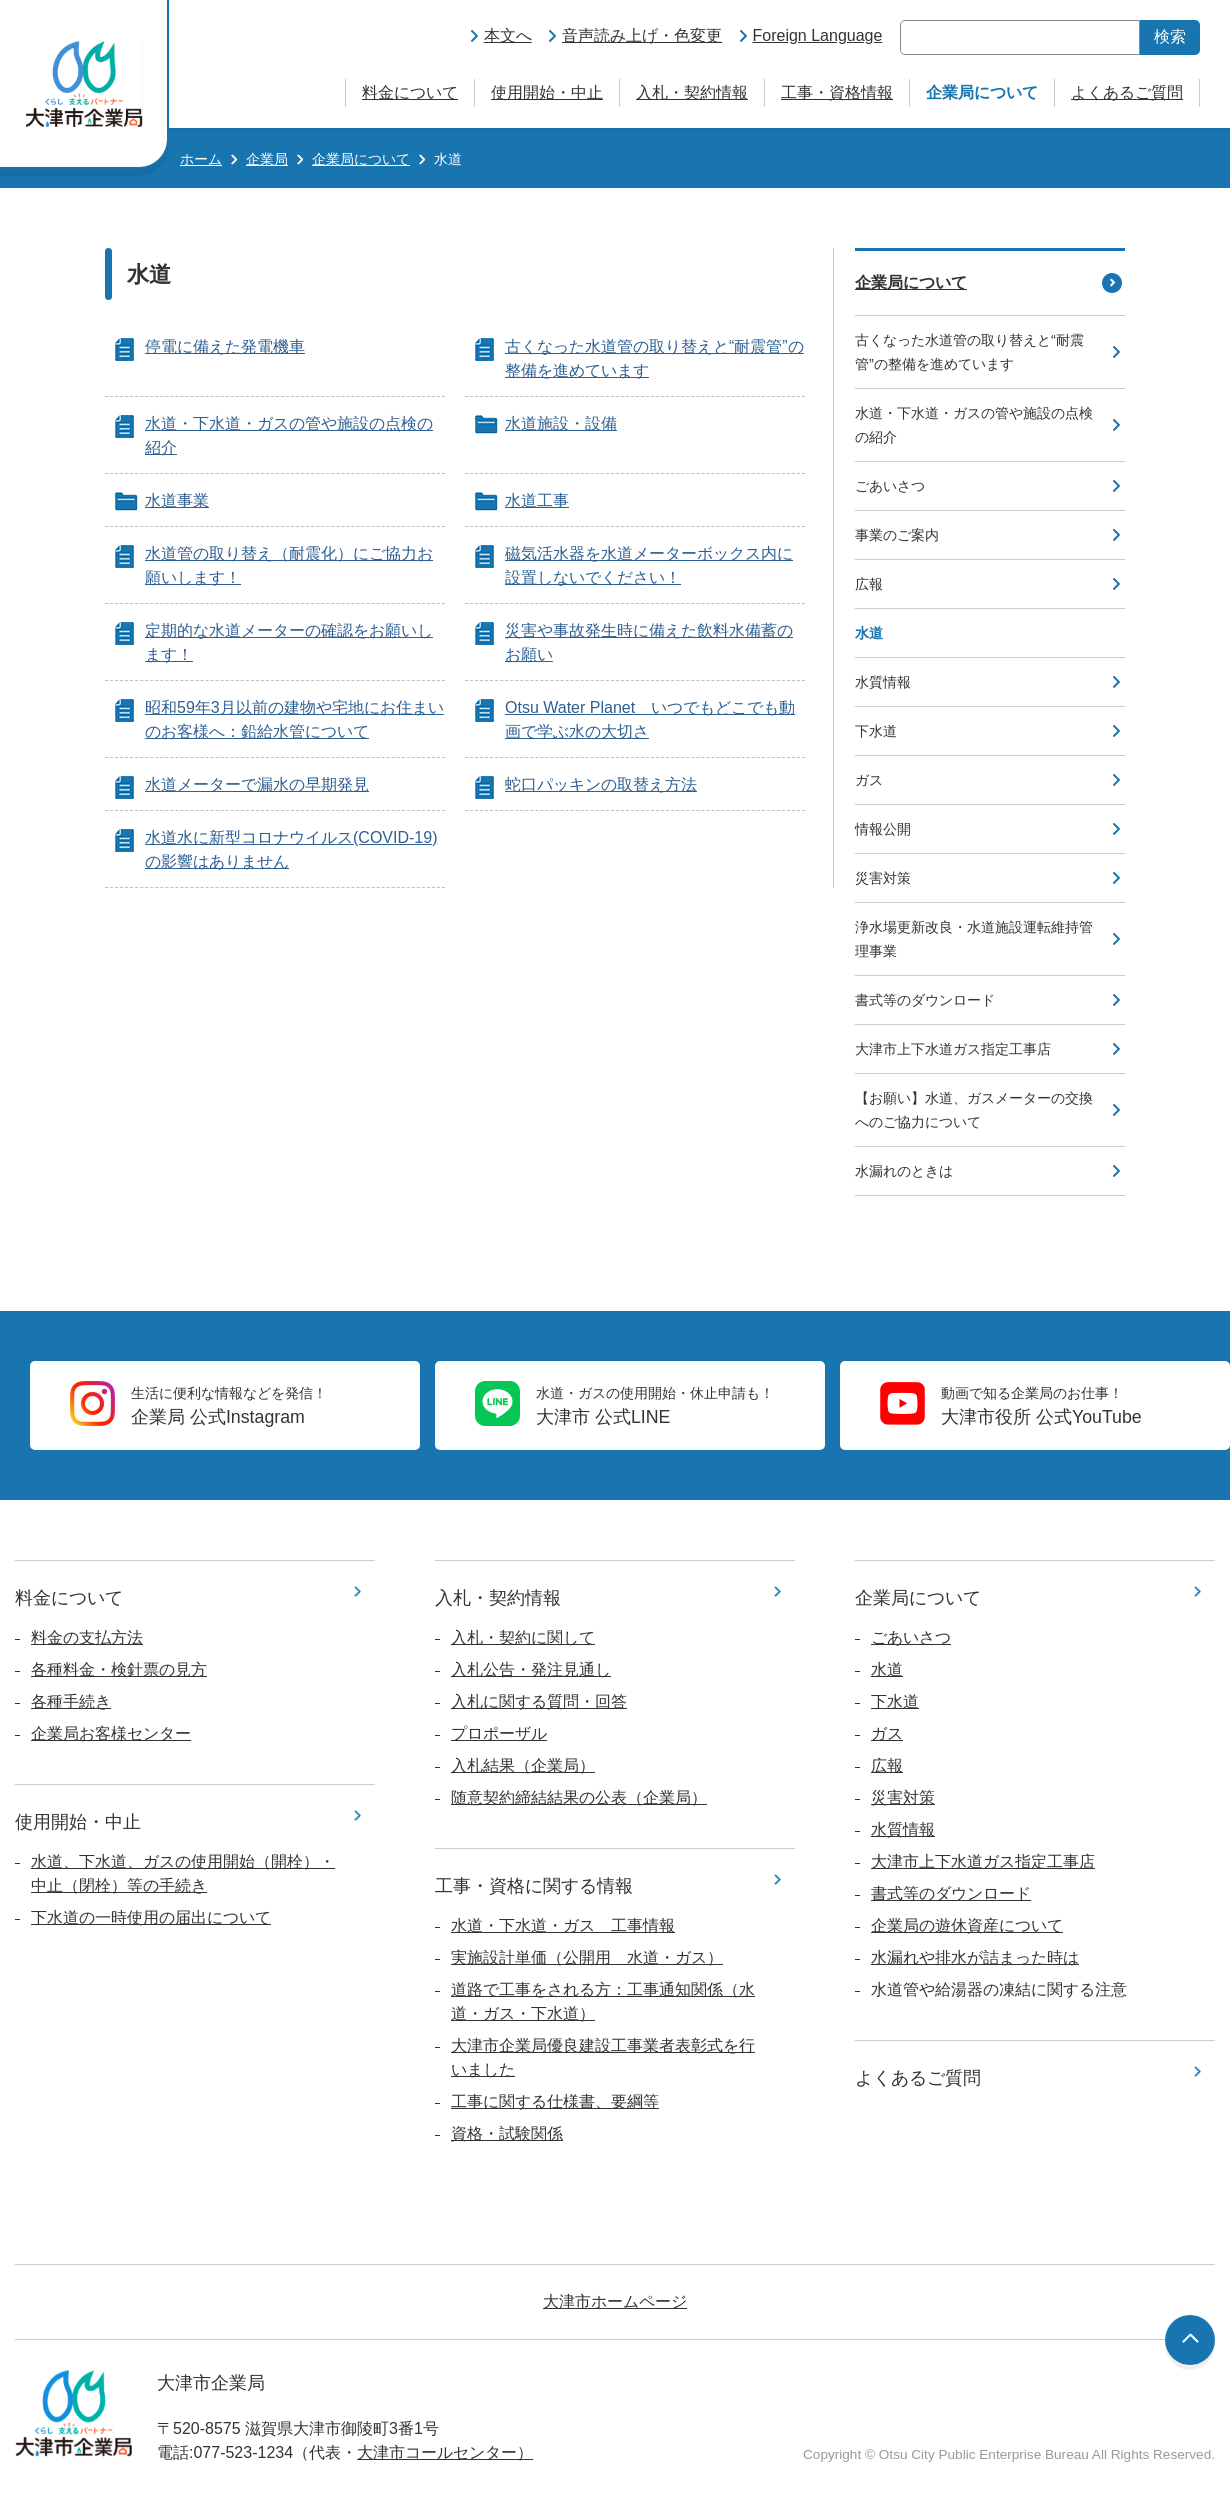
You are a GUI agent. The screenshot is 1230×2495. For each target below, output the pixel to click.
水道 (887, 1669)
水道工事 (537, 500)
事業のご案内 (897, 535)
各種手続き (71, 1701)
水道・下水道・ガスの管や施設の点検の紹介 (974, 425)
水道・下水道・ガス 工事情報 (563, 1925)
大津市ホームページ (615, 2301)
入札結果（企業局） (523, 1765)
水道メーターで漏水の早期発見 (257, 784)
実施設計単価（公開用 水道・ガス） (587, 1957)
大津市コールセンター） (445, 2452)
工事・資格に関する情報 (534, 1886)
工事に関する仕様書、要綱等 (555, 2101)
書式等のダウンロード (925, 1000)
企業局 (267, 159)
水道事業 (177, 500)
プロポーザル (499, 1733)
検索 (1170, 36)
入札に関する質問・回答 (539, 1701)
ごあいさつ (890, 486)
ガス (869, 780)
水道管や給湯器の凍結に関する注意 (999, 1989)
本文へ (508, 35)
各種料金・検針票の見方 (119, 1669)
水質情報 (883, 682)
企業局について (982, 92)
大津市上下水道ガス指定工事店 (953, 1049)
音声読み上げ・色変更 (642, 35)
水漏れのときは (904, 1171)
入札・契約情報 (692, 92)
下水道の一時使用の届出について (151, 1917)
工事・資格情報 (837, 92)
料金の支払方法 (87, 1637)
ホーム (201, 159)
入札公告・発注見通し (531, 1669)
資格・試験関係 (507, 2133)
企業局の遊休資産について (967, 1925)
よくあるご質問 (1127, 92)
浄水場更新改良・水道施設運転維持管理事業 (974, 939)
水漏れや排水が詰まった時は (975, 1957)
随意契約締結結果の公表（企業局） (579, 1797)
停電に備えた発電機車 (225, 346)
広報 (869, 584)
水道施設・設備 (561, 423)
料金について (410, 92)
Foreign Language (818, 35)
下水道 (876, 731)
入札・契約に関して (523, 1637)
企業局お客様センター (111, 1733)
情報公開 (883, 829)
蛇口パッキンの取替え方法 (601, 784)
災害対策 (883, 878)
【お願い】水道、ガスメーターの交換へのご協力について (974, 1110)
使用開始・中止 (547, 92)
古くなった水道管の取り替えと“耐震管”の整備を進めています (969, 352)
